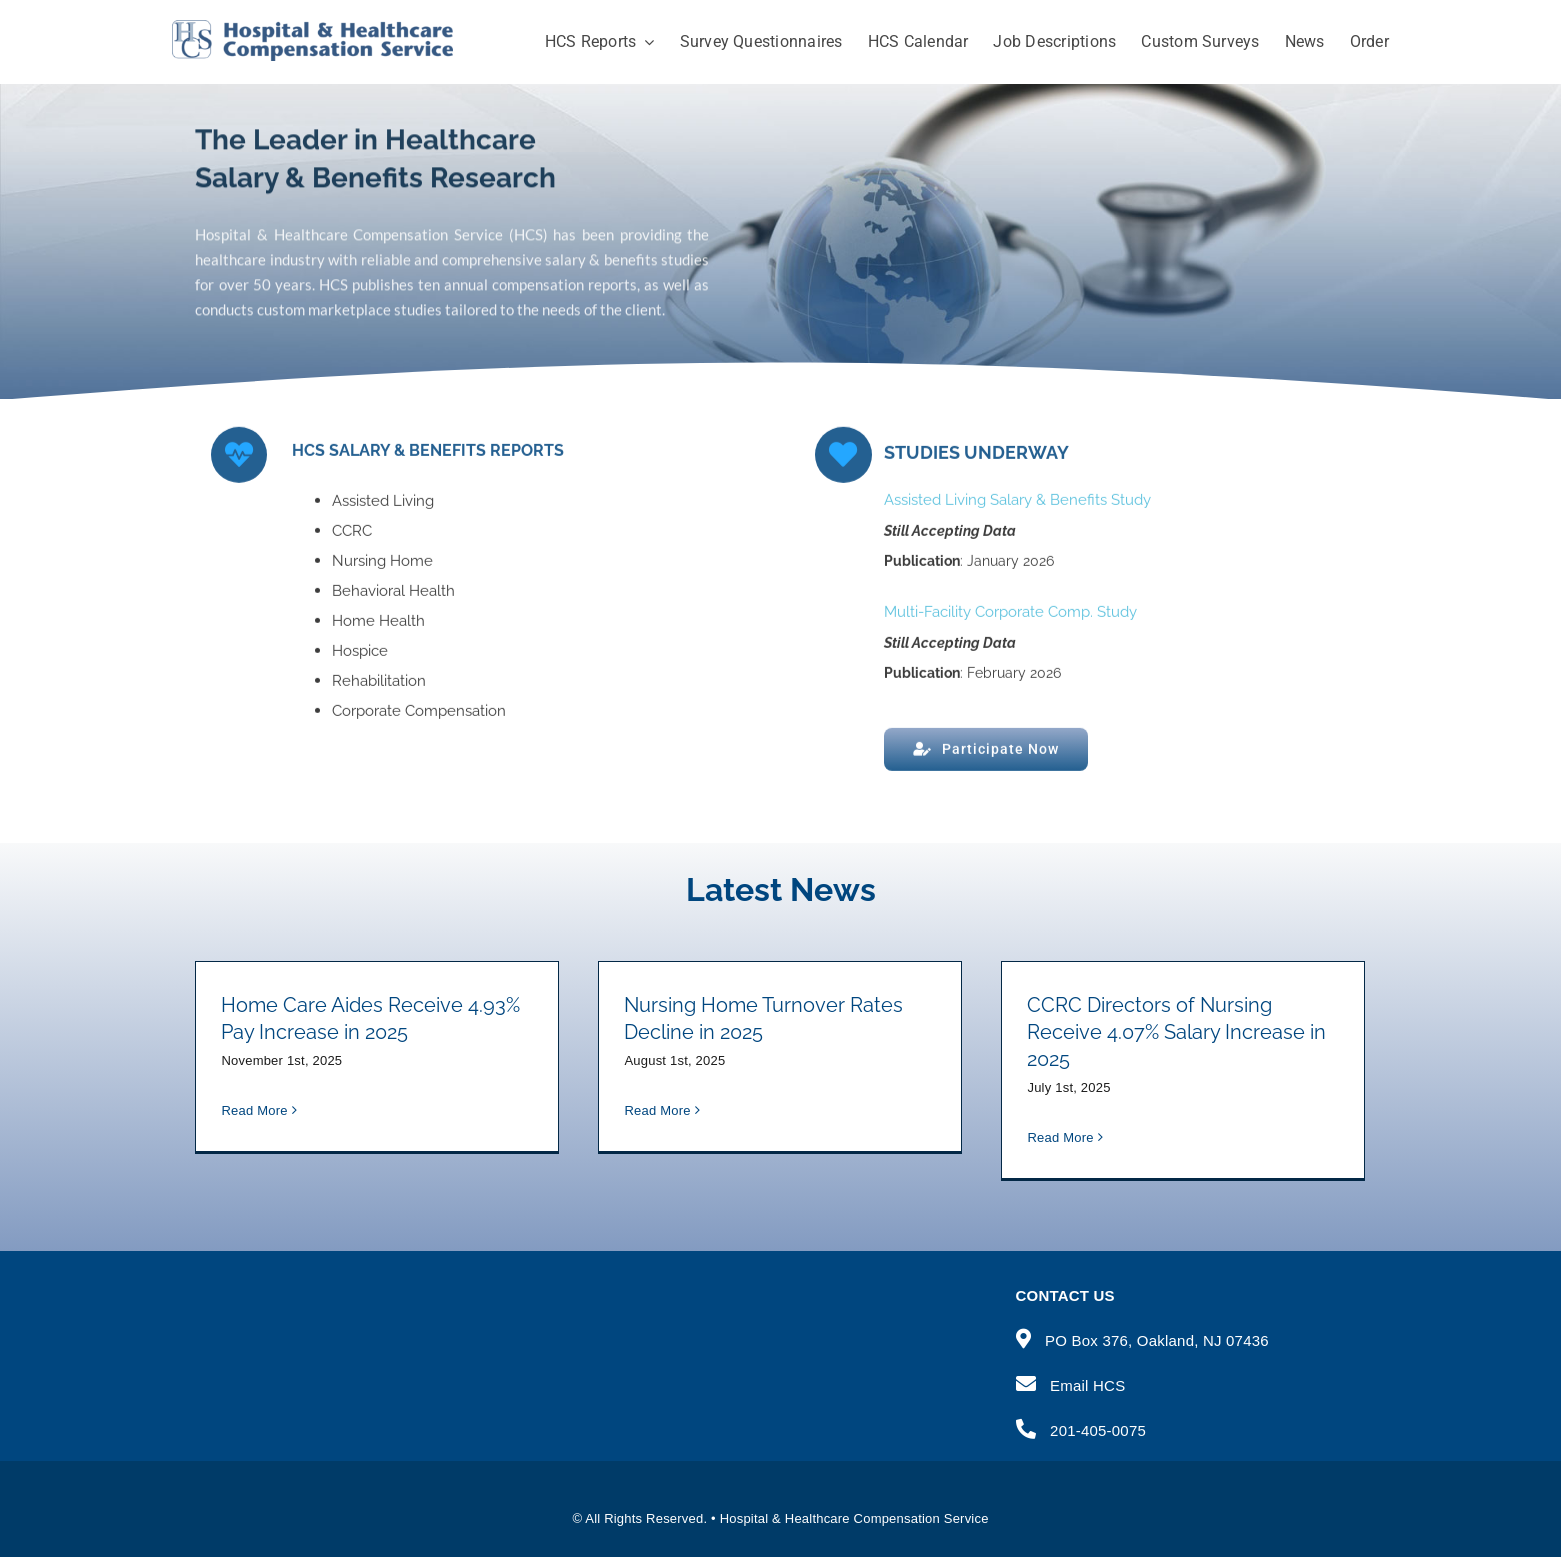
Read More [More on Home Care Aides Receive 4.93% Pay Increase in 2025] (254, 1137)
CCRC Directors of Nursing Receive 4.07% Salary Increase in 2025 (1176, 1032)
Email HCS (1087, 1385)
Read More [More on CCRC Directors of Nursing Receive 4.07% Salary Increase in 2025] (1060, 1137)
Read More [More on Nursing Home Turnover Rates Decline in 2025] (657, 1136)
